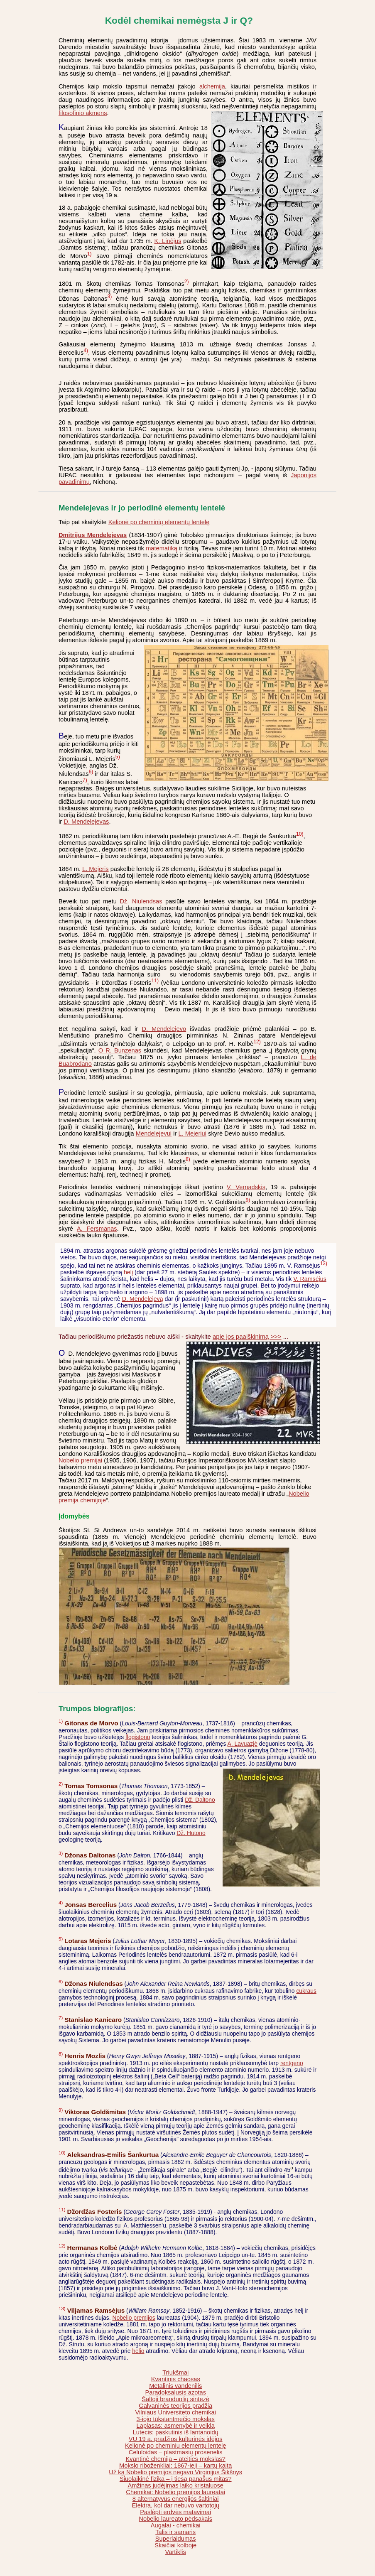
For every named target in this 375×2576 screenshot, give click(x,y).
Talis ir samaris (175, 2532)
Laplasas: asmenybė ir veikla (176, 2425)
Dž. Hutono (190, 1833)
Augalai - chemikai (176, 2525)
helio (138, 2351)
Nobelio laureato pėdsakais (175, 2518)
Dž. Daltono (200, 1799)
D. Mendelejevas (86, 821)
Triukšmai (175, 2372)
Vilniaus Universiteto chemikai (175, 2412)
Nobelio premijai (80, 1460)
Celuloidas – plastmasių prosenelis (176, 2452)
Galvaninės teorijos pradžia (175, 2405)
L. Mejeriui (192, 1133)
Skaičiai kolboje (175, 2545)
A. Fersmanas (97, 1228)
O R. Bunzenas (119, 1050)
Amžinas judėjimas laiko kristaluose (175, 2485)
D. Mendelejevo (164, 1028)
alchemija (212, 86)
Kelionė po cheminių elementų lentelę (159, 522)
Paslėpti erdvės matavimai (175, 2512)
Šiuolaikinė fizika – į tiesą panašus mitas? (176, 2478)
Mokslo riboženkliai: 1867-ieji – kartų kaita (175, 2465)
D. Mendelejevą (142, 1298)
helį (128, 1272)
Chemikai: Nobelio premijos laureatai (175, 2492)
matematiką (161, 548)
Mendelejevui (154, 1133)
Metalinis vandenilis (175, 2385)
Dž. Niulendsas (141, 901)
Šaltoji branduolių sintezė (175, 2399)
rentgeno (291, 2063)
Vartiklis (175, 2552)
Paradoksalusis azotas (175, 2392)
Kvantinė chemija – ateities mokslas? (175, 2459)
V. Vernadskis (246, 1187)
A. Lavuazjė (242, 1743)
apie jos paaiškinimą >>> (247, 1336)
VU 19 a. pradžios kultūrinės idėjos (176, 2439)
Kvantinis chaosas (175, 2379)
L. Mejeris (95, 869)
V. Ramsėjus (309, 1279)
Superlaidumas (175, 2538)
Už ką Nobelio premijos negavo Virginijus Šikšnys (175, 2472)
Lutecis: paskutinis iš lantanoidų (175, 2432)
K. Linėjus (167, 241)
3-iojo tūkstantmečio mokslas (176, 2419)
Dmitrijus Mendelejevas (93, 535)
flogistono (137, 1737)
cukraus (306, 1990)
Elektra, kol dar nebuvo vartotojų (175, 2505)
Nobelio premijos (133, 2317)
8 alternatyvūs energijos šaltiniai (175, 2498)
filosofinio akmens (83, 113)
